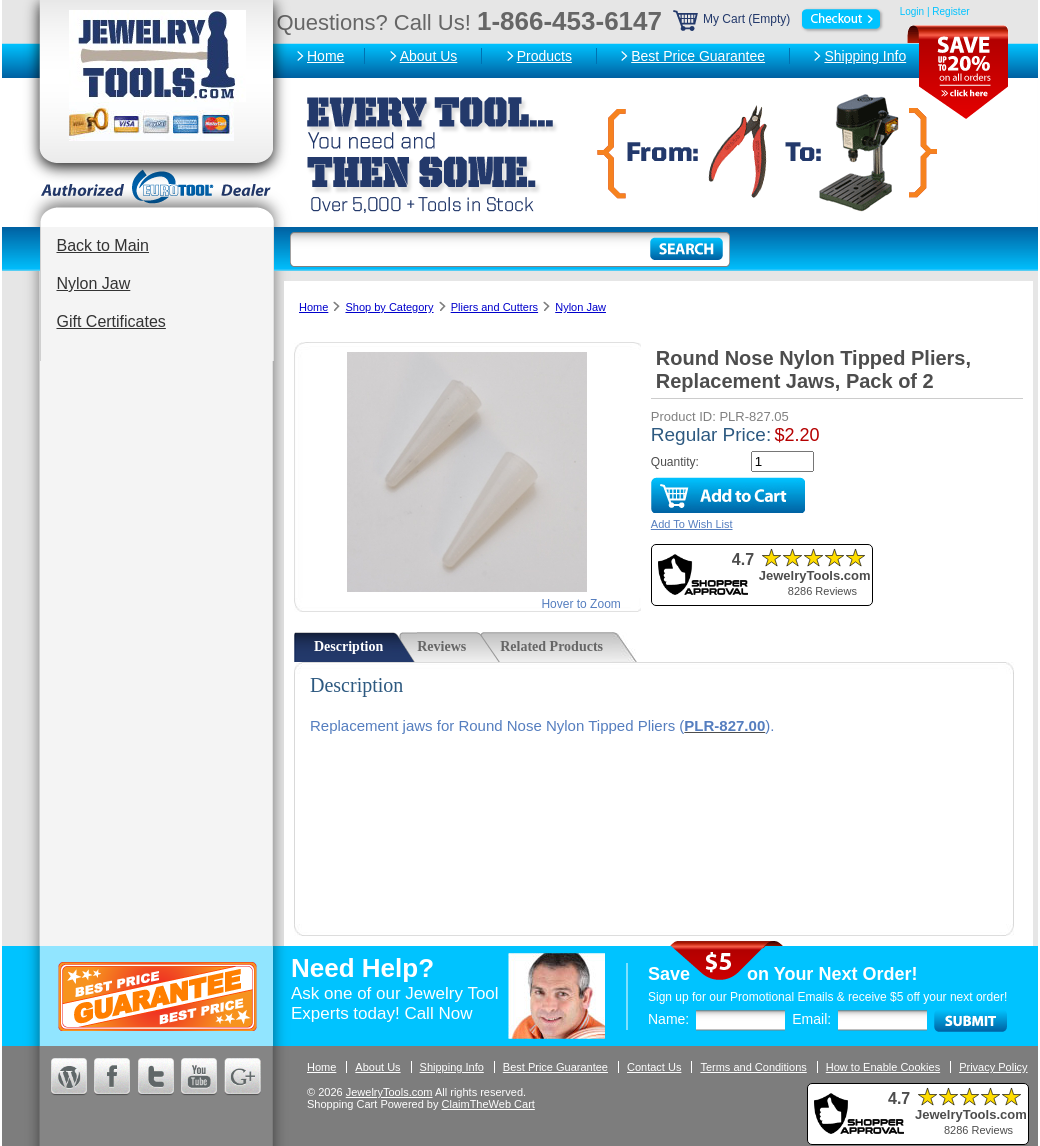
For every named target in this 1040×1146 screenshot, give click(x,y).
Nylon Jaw (94, 283)
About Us (429, 56)
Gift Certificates (111, 321)
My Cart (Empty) (779, 19)
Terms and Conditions (753, 1067)
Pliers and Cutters (494, 307)
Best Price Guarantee (698, 56)
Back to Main (103, 245)
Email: (811, 1019)
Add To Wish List (692, 524)
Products (544, 56)
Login (912, 11)
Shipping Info (865, 56)
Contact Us (654, 1067)
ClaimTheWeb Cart (488, 1104)
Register (950, 11)
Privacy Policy (993, 1067)
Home (325, 56)
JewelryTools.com (389, 1092)
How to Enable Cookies (883, 1067)
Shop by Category (389, 307)
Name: (668, 1019)
